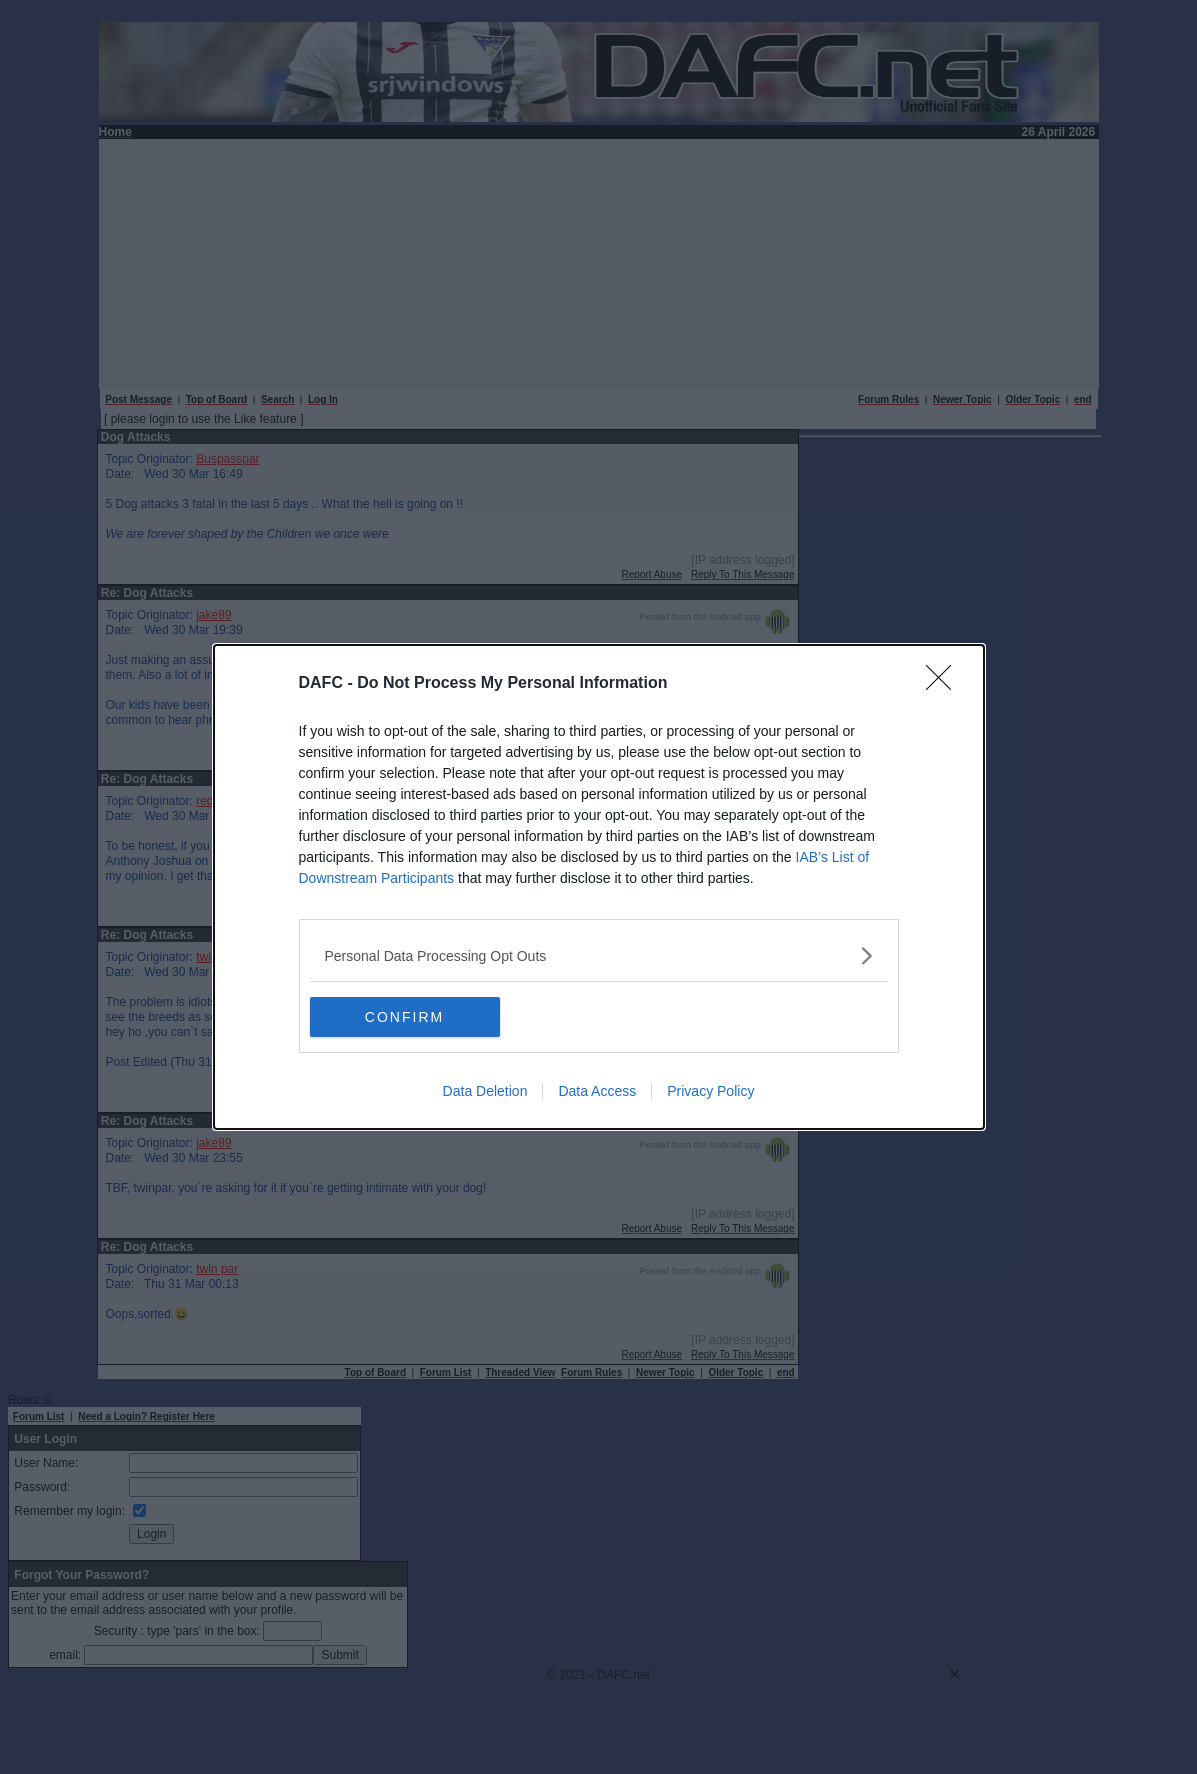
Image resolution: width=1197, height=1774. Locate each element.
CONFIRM (404, 1016)
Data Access (597, 1091)
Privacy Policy (710, 1091)
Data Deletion (485, 1091)
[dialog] (599, 887)
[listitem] (599, 955)
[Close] (945, 684)
